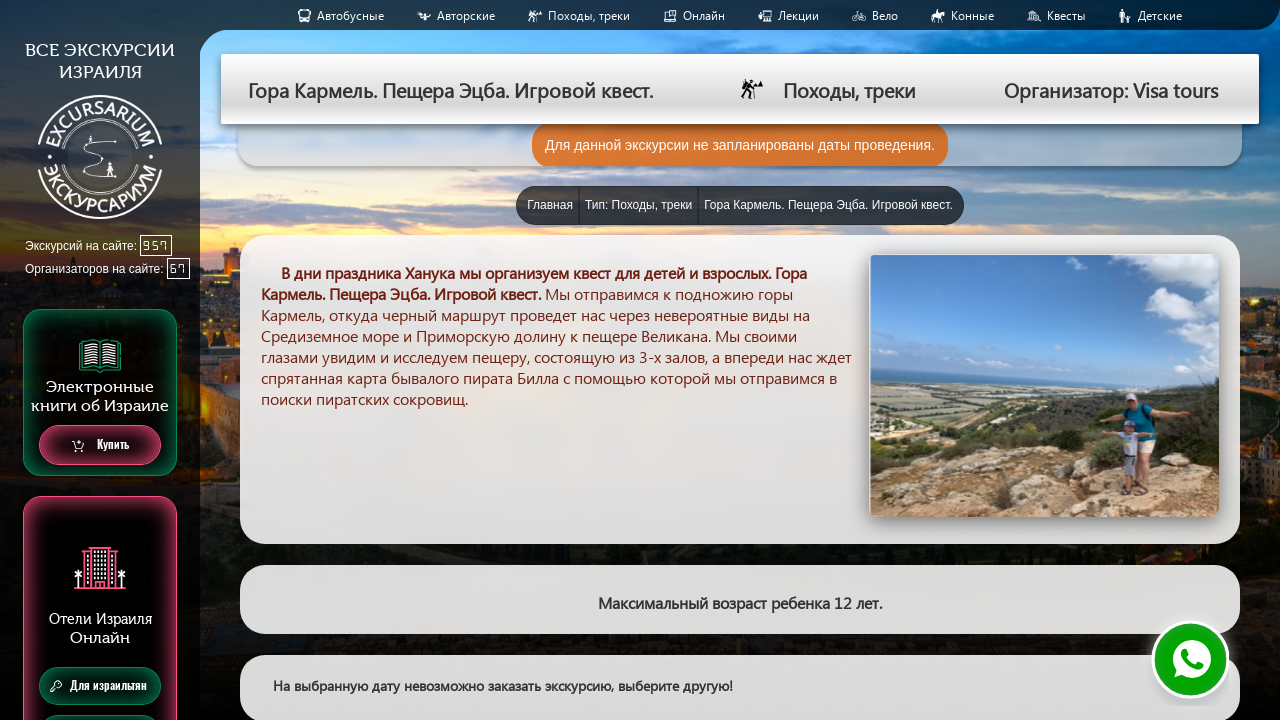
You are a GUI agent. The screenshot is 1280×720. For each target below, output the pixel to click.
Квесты (1066, 15)
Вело (885, 15)
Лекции (798, 15)
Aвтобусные (350, 15)
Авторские (466, 15)
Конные (972, 15)
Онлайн (704, 15)
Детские (1160, 15)
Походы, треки (589, 15)
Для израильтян (98, 686)
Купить (100, 445)
